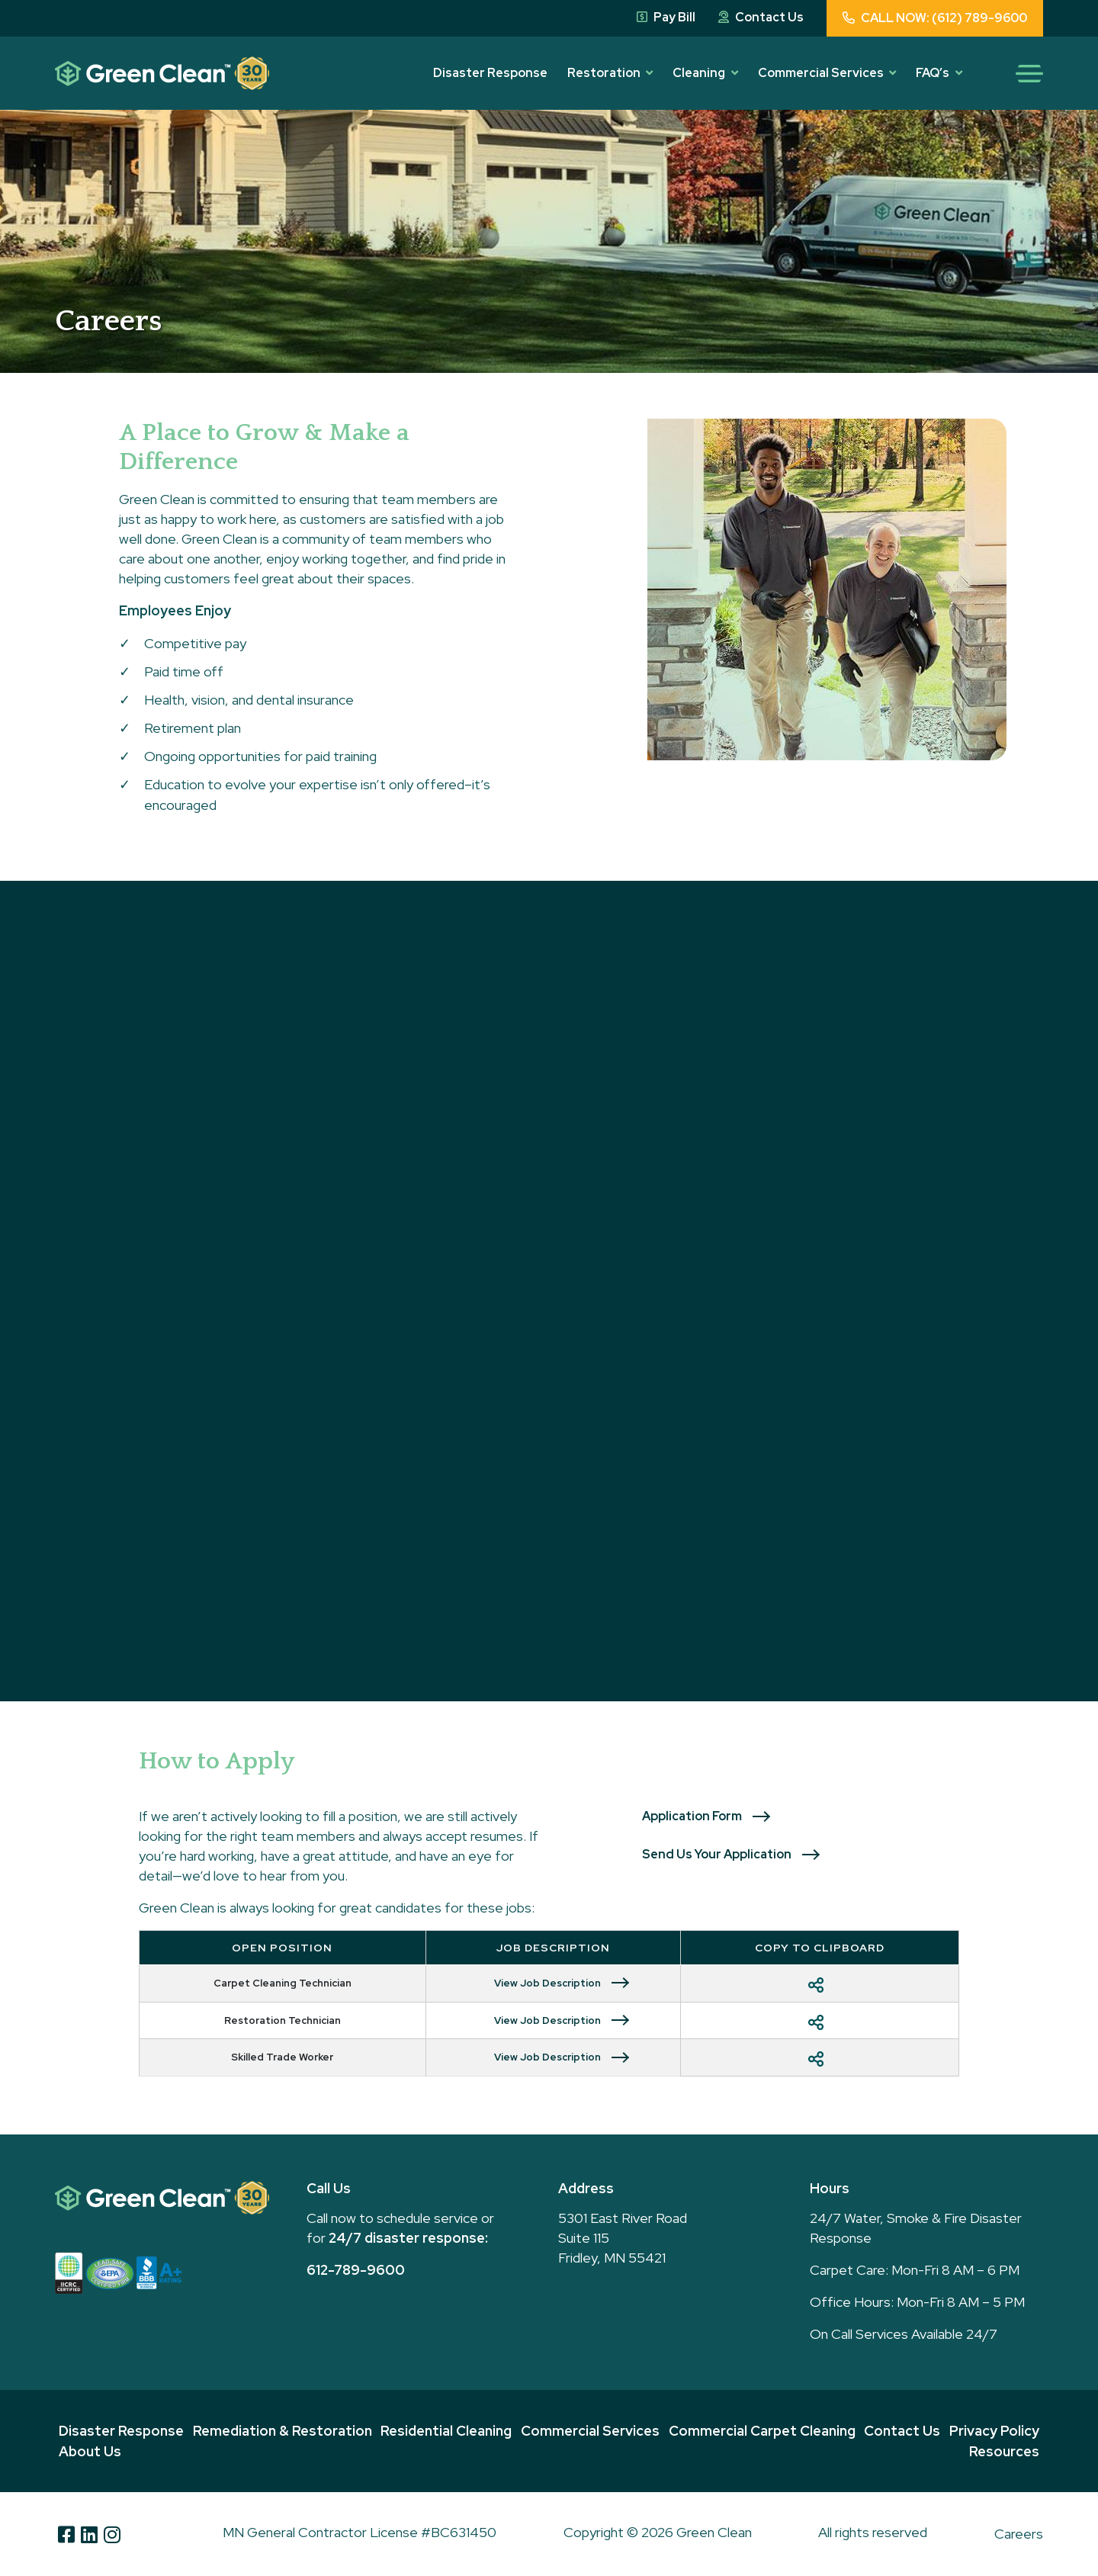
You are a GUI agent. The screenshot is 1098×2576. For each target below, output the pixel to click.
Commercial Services (821, 73)
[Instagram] (112, 2534)
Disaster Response (490, 73)
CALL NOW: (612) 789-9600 (935, 18)
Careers (1018, 2533)
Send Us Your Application (716, 1854)
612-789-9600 (356, 2270)
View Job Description (547, 1983)
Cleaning (699, 73)
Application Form (692, 1816)
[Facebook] (66, 2534)
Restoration (603, 73)
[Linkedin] (89, 2534)
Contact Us (761, 17)
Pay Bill (666, 17)
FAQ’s (932, 73)
